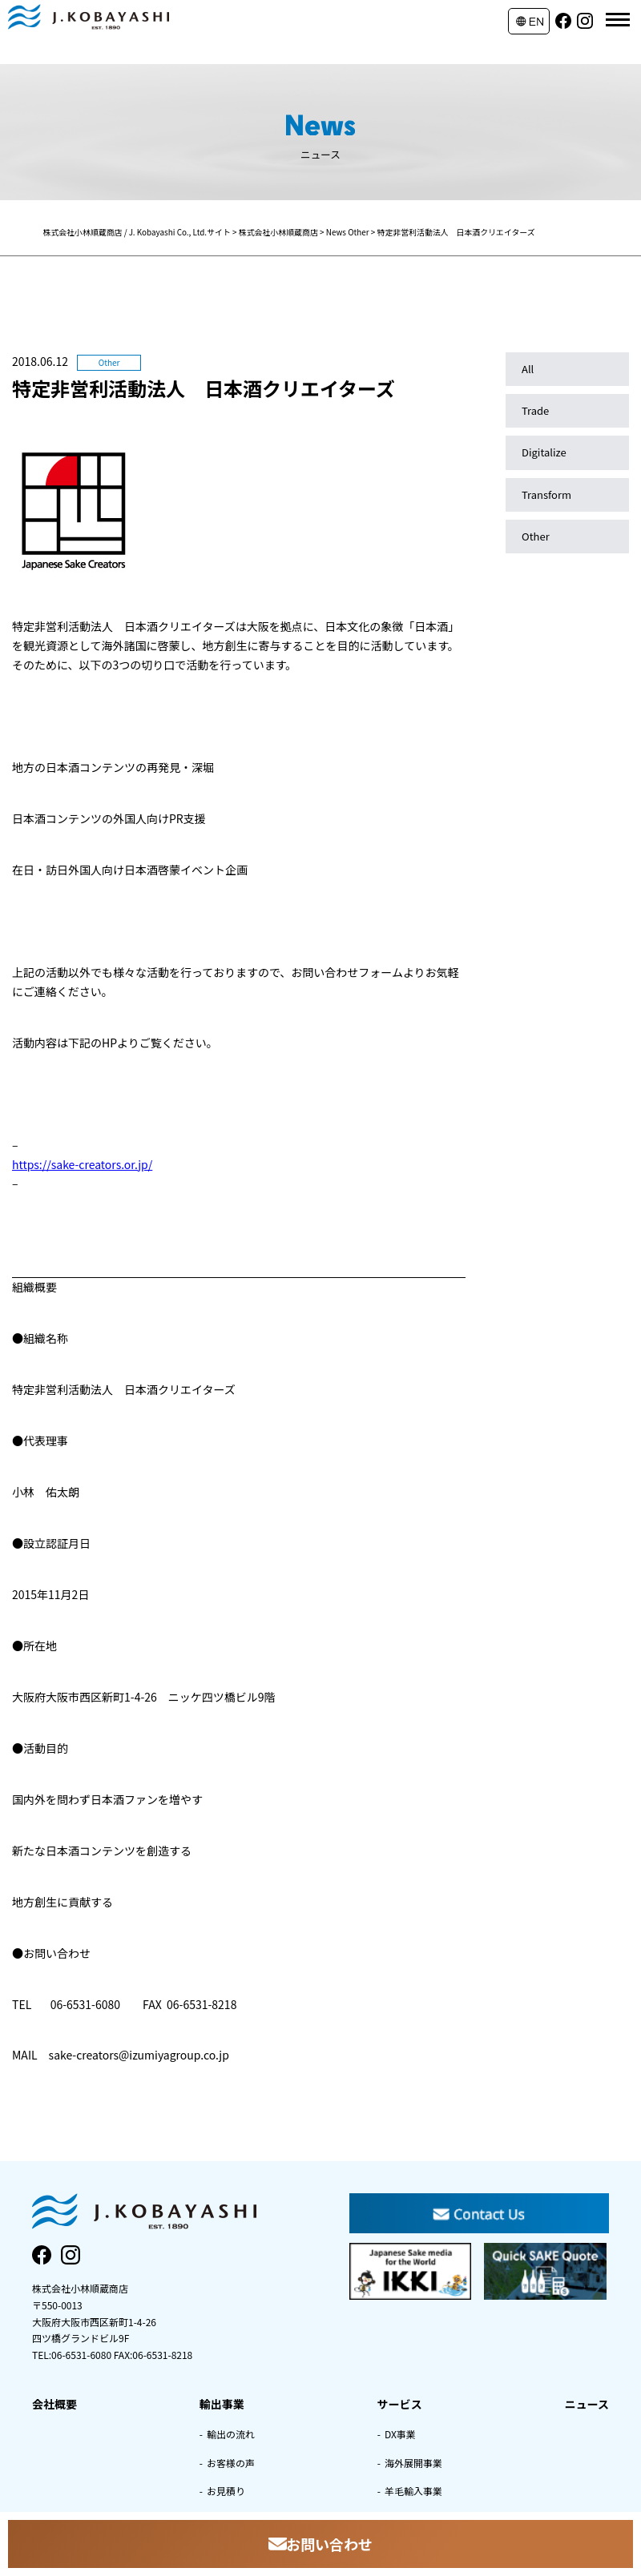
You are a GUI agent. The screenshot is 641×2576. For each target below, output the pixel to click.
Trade (535, 410)
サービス (399, 2404)
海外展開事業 (413, 2463)
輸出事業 (222, 2404)
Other (536, 536)
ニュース (587, 2404)
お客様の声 (231, 2463)
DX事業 (400, 2434)
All (528, 368)
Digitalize (544, 452)
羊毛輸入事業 (413, 2491)
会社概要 (54, 2404)
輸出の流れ (231, 2434)
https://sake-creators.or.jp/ (82, 1164)
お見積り (226, 2491)
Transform (546, 494)
